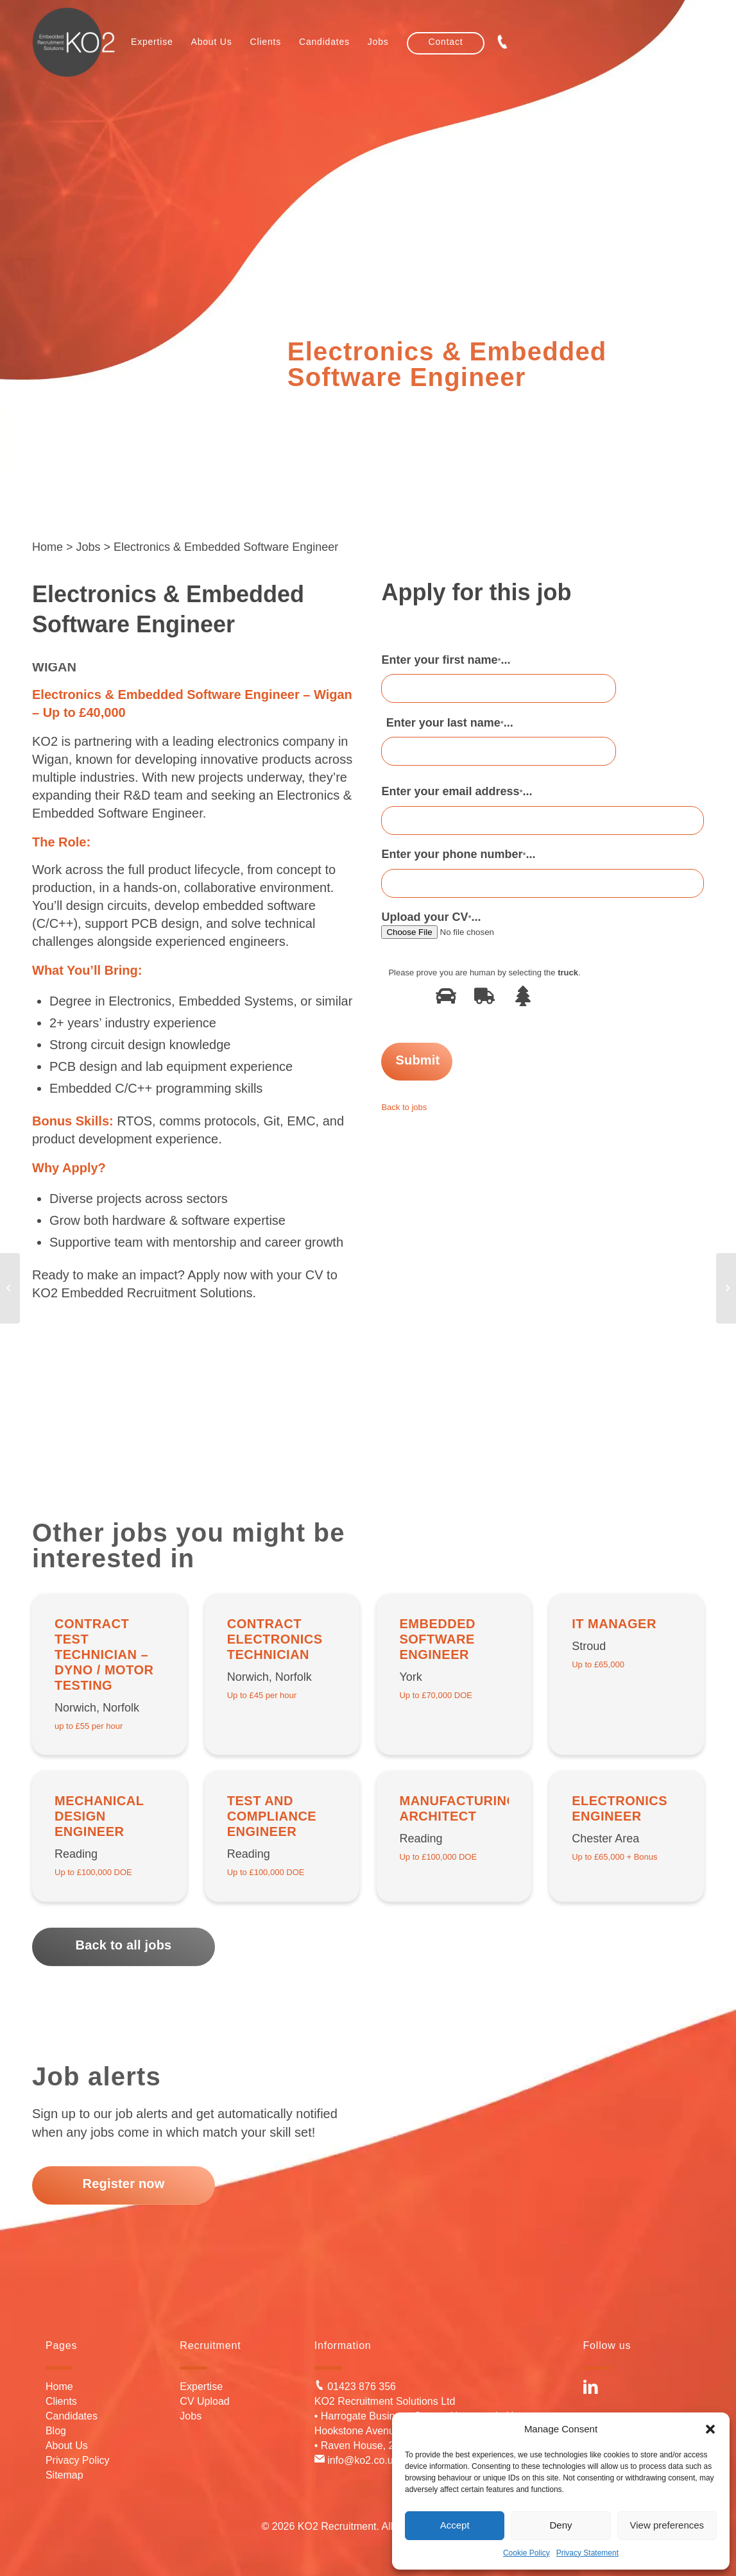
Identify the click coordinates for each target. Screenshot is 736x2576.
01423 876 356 (355, 2386)
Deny (560, 2525)
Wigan (54, 667)
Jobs (88, 547)
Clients (61, 2401)
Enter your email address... (542, 809)
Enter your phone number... (542, 872)
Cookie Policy (526, 2552)
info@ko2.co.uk (356, 2460)
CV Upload (204, 2401)
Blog (56, 2430)
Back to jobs (404, 1107)
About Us (67, 2445)
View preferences (667, 2525)
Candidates (72, 2416)
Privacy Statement (587, 2552)
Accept (455, 2525)
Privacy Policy (78, 2460)
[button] (710, 2429)
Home (47, 547)
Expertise (201, 2386)
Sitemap (64, 2475)
